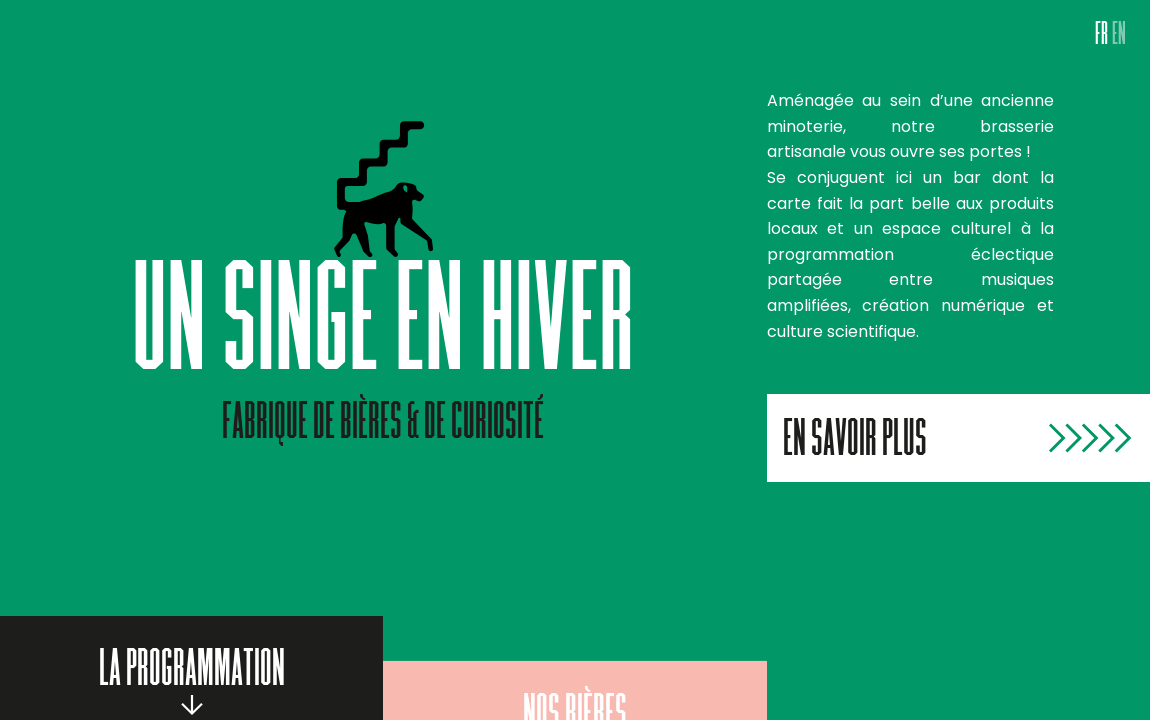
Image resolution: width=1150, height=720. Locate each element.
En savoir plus (855, 442)
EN (1119, 37)
